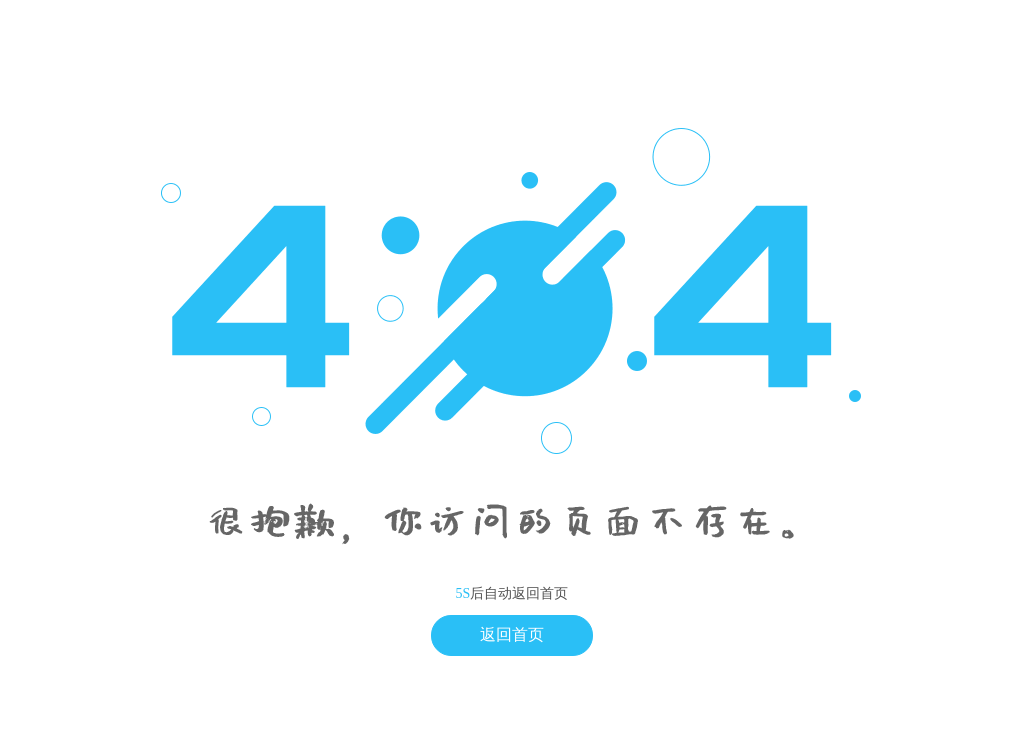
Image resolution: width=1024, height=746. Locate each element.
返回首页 (512, 634)
